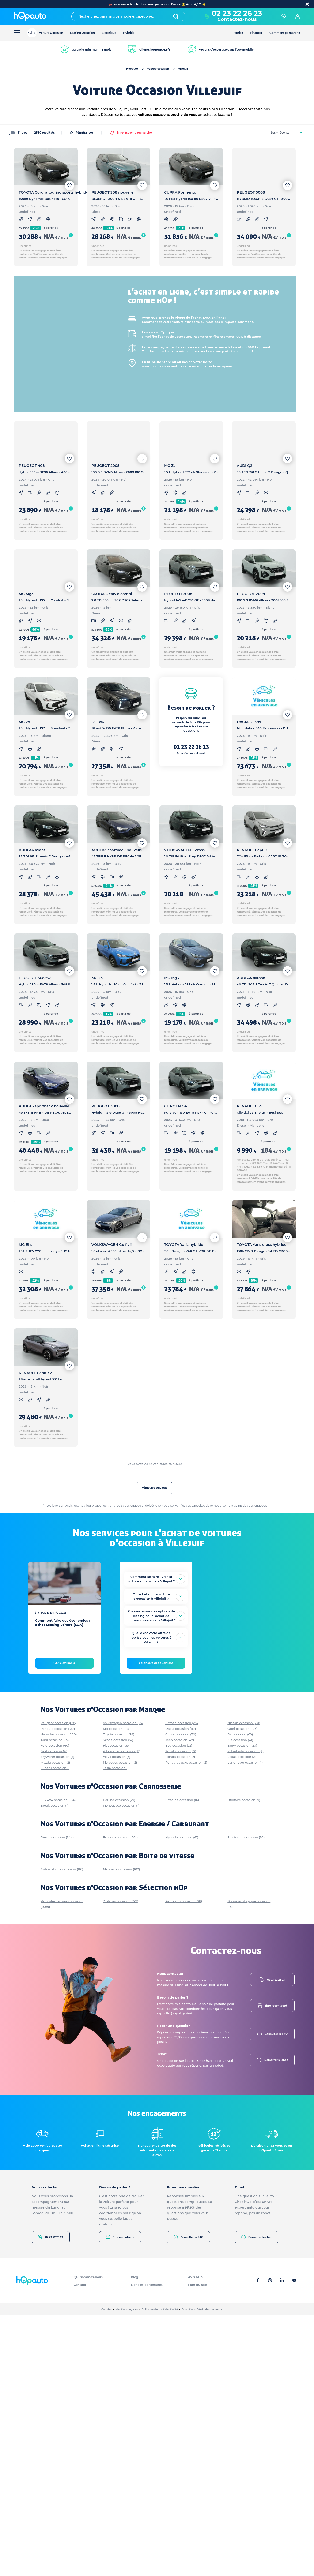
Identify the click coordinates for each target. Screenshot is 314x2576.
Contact (80, 2545)
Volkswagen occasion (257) (123, 1984)
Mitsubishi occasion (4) (245, 2012)
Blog (134, 2538)
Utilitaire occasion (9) (243, 2061)
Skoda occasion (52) (118, 2001)
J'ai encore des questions (156, 1923)
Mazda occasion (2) (55, 2023)
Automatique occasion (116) (62, 2130)
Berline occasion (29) (119, 2061)
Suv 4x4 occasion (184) (58, 2061)
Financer (256, 32)
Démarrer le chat (272, 2320)
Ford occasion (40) (55, 2006)
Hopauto (132, 68)
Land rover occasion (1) (245, 2023)
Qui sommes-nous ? (90, 2538)
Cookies (106, 2570)
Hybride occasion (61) (181, 2098)
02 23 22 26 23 (237, 13)
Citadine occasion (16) (182, 2061)
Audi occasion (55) (55, 2001)
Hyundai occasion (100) (59, 1995)
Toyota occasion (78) (118, 1995)
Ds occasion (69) (240, 1995)
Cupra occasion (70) (180, 1995)
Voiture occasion (158, 68)
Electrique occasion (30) (246, 2098)
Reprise (237, 32)
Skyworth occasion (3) (57, 2017)
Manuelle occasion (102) (121, 2130)
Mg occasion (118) (116, 1989)
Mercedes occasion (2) (120, 2023)
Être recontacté (272, 2266)
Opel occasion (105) (242, 1989)
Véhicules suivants (194, 1743)
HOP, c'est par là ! (64, 1923)
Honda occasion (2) (180, 2017)
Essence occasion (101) (120, 2098)
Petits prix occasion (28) (183, 2162)
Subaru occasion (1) (55, 2029)
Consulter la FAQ (272, 2294)
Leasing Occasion (82, 32)
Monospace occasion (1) (121, 2066)
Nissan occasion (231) (243, 1984)
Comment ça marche (284, 32)
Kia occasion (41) (240, 2001)
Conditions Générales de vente (202, 2570)
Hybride (128, 32)
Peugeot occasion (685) (58, 1984)
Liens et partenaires (147, 2545)
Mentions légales (126, 2570)
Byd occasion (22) (178, 2006)
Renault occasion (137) (58, 1989)
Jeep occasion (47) (179, 2001)
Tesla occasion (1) (116, 2029)
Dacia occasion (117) (180, 1989)
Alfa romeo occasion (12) (121, 2012)
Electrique (109, 32)
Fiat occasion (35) (116, 2006)
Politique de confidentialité (160, 2570)
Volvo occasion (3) (116, 2017)
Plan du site (197, 2545)
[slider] (16, 223)
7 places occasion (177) (120, 2162)
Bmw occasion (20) (242, 2006)
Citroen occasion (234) (182, 1984)
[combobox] (128, 16)
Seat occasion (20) (54, 2012)
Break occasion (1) (54, 2066)
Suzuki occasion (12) (180, 2012)
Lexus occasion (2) (241, 2017)
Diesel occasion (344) (57, 2098)
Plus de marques (31, 317)
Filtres (17, 132)
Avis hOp (195, 2538)
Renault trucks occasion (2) (186, 2023)
